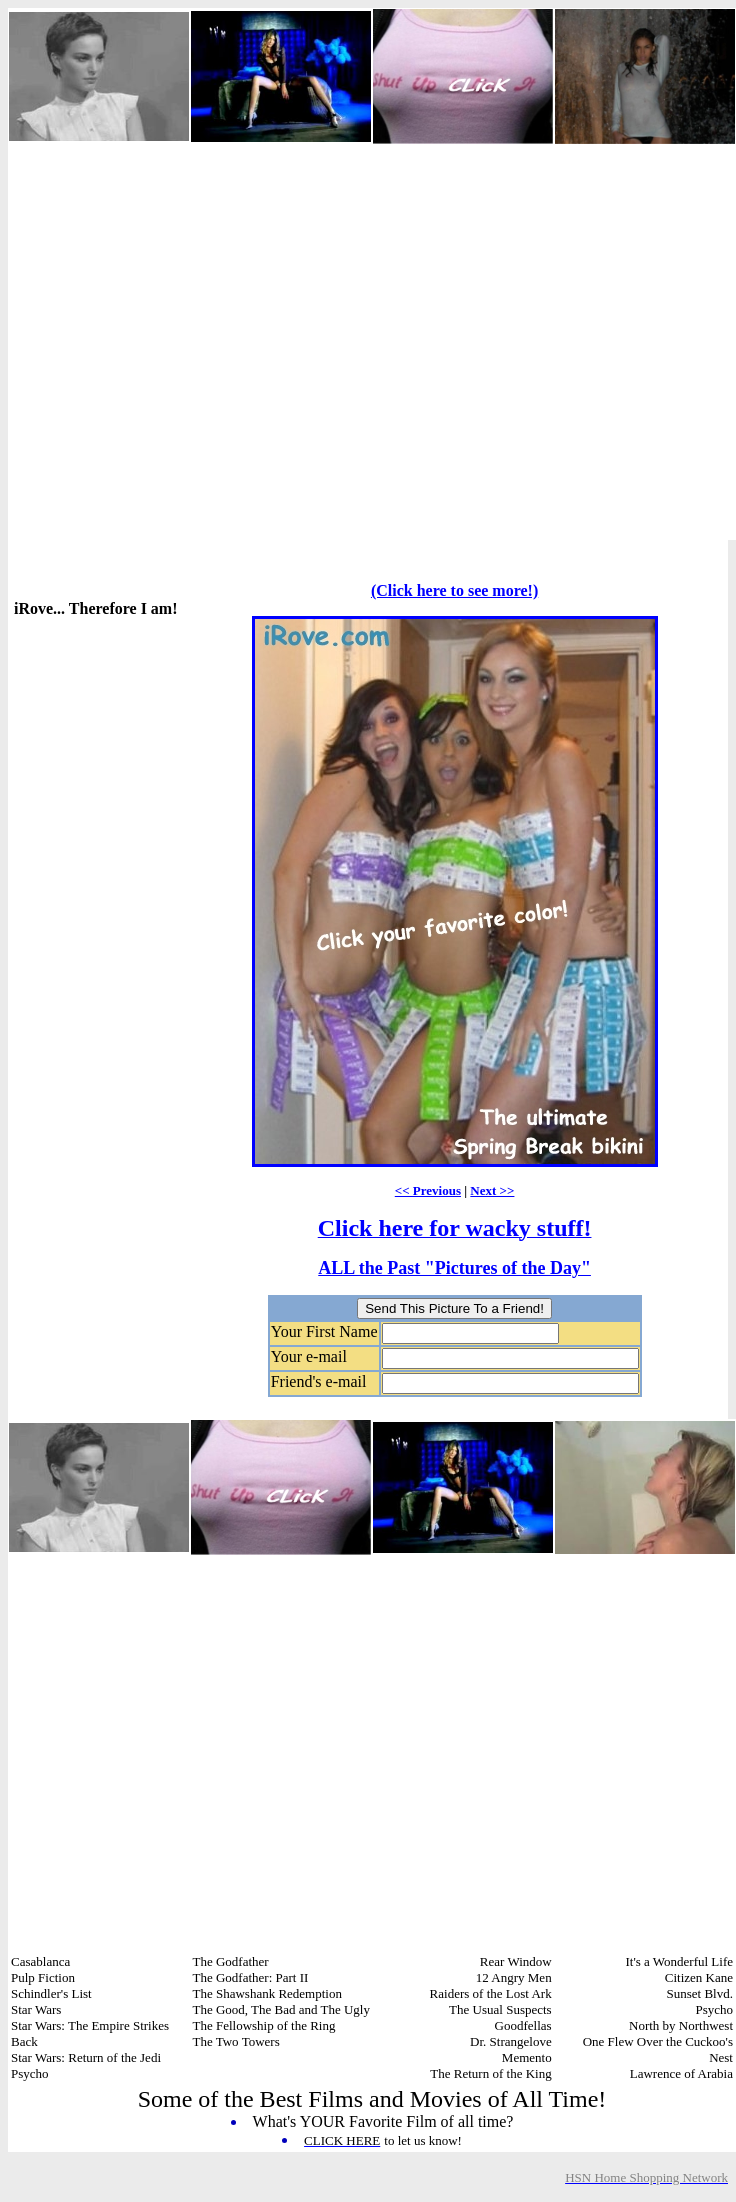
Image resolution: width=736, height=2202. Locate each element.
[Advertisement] (196, 342)
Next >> (492, 1190)
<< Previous (428, 1190)
